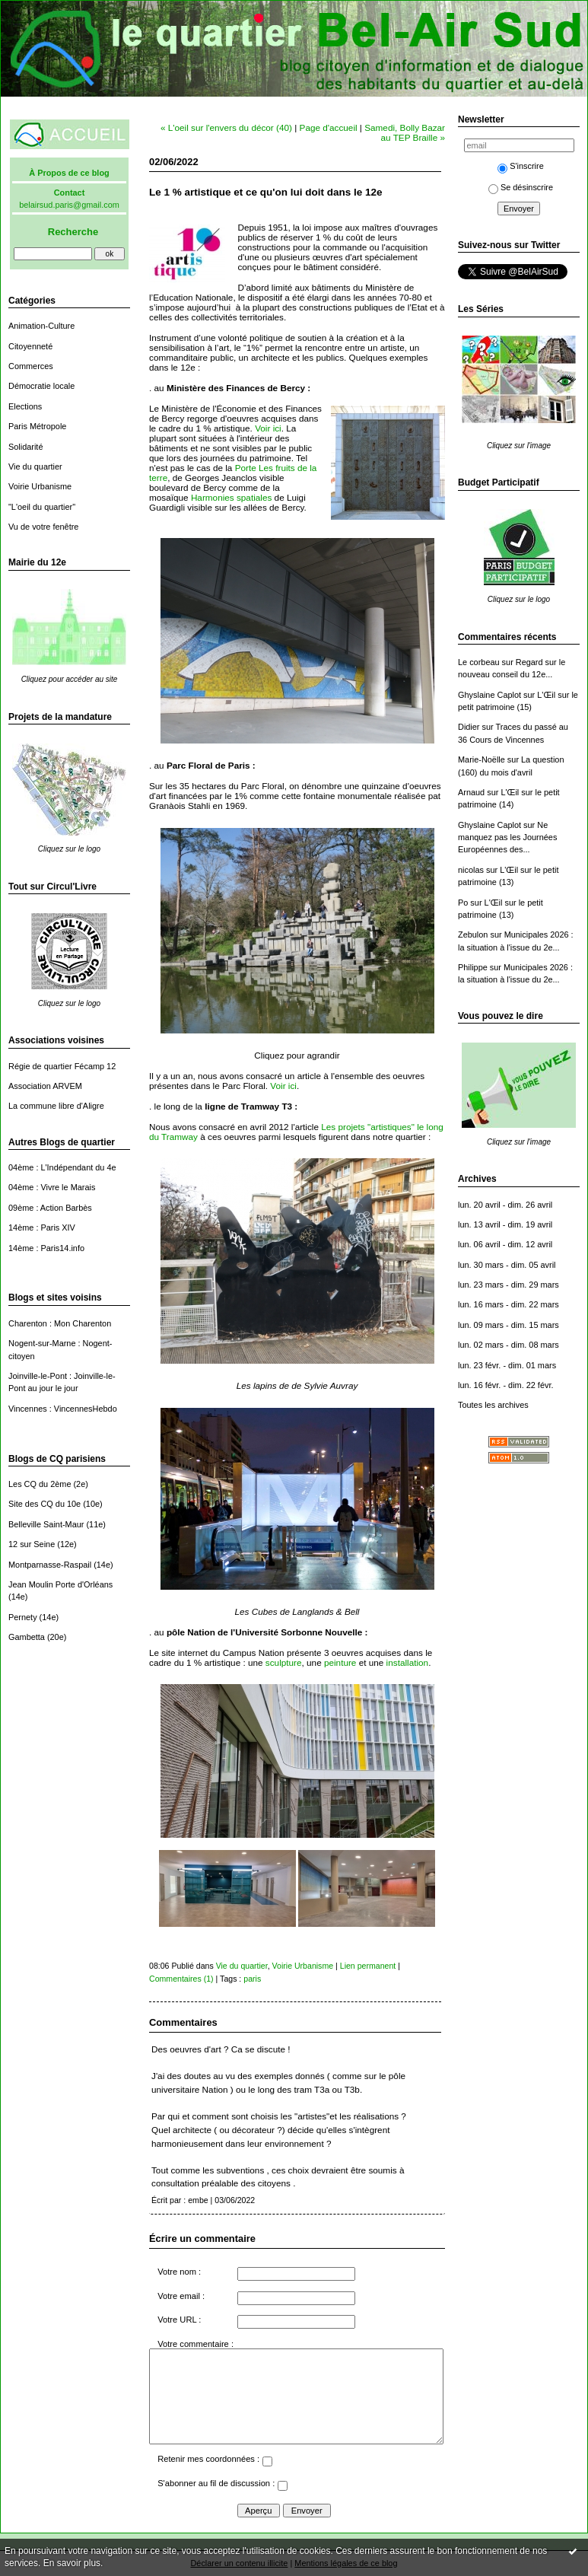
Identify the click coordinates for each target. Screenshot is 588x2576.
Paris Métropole (37, 426)
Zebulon (473, 934)
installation (407, 1662)
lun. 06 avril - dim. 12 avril (505, 1244)
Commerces (30, 366)
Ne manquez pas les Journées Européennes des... (507, 837)
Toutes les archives (493, 1404)
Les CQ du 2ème (39, 1484)
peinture (340, 1662)
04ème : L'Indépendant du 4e (62, 1167)
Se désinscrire (520, 187)
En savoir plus (71, 2563)
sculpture (283, 1662)
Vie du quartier (35, 466)
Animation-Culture (41, 325)
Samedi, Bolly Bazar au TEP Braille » (404, 132)
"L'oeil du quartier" (41, 506)
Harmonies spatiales (231, 497)
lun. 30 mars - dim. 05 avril (507, 1264)
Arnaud (471, 792)
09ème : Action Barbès (50, 1207)
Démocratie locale (41, 385)
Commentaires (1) (181, 1978)
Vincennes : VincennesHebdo (62, 1408)
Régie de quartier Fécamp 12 (62, 1066)
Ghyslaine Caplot (489, 694)
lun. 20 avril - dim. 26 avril (505, 1204)
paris (252, 1978)
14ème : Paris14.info (46, 1248)
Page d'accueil (329, 127)
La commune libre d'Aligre (56, 1105)
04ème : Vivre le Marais (51, 1187)
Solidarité (25, 446)
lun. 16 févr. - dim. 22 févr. (505, 1385)
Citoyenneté (30, 346)
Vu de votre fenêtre (43, 526)
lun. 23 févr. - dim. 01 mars (507, 1365)
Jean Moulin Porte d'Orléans (60, 1584)
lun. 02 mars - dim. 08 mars (508, 1344)
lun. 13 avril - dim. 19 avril (505, 1224)
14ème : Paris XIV (41, 1227)
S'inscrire (520, 165)
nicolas (471, 869)
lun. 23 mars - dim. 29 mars (508, 1284)
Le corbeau (479, 662)
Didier (469, 726)
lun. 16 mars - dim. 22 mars (508, 1304)
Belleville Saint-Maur (46, 1524)
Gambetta (26, 1636)
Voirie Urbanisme (40, 486)
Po (463, 902)
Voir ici (268, 428)
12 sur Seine (31, 1544)
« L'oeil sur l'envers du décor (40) (226, 127)
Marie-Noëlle (481, 759)
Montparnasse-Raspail (49, 1564)
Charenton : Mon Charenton (59, 1323)
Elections (25, 406)
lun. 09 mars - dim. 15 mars (508, 1324)
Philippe (473, 967)
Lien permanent (368, 1965)
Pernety (22, 1617)
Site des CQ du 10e (44, 1503)
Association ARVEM (45, 1086)
